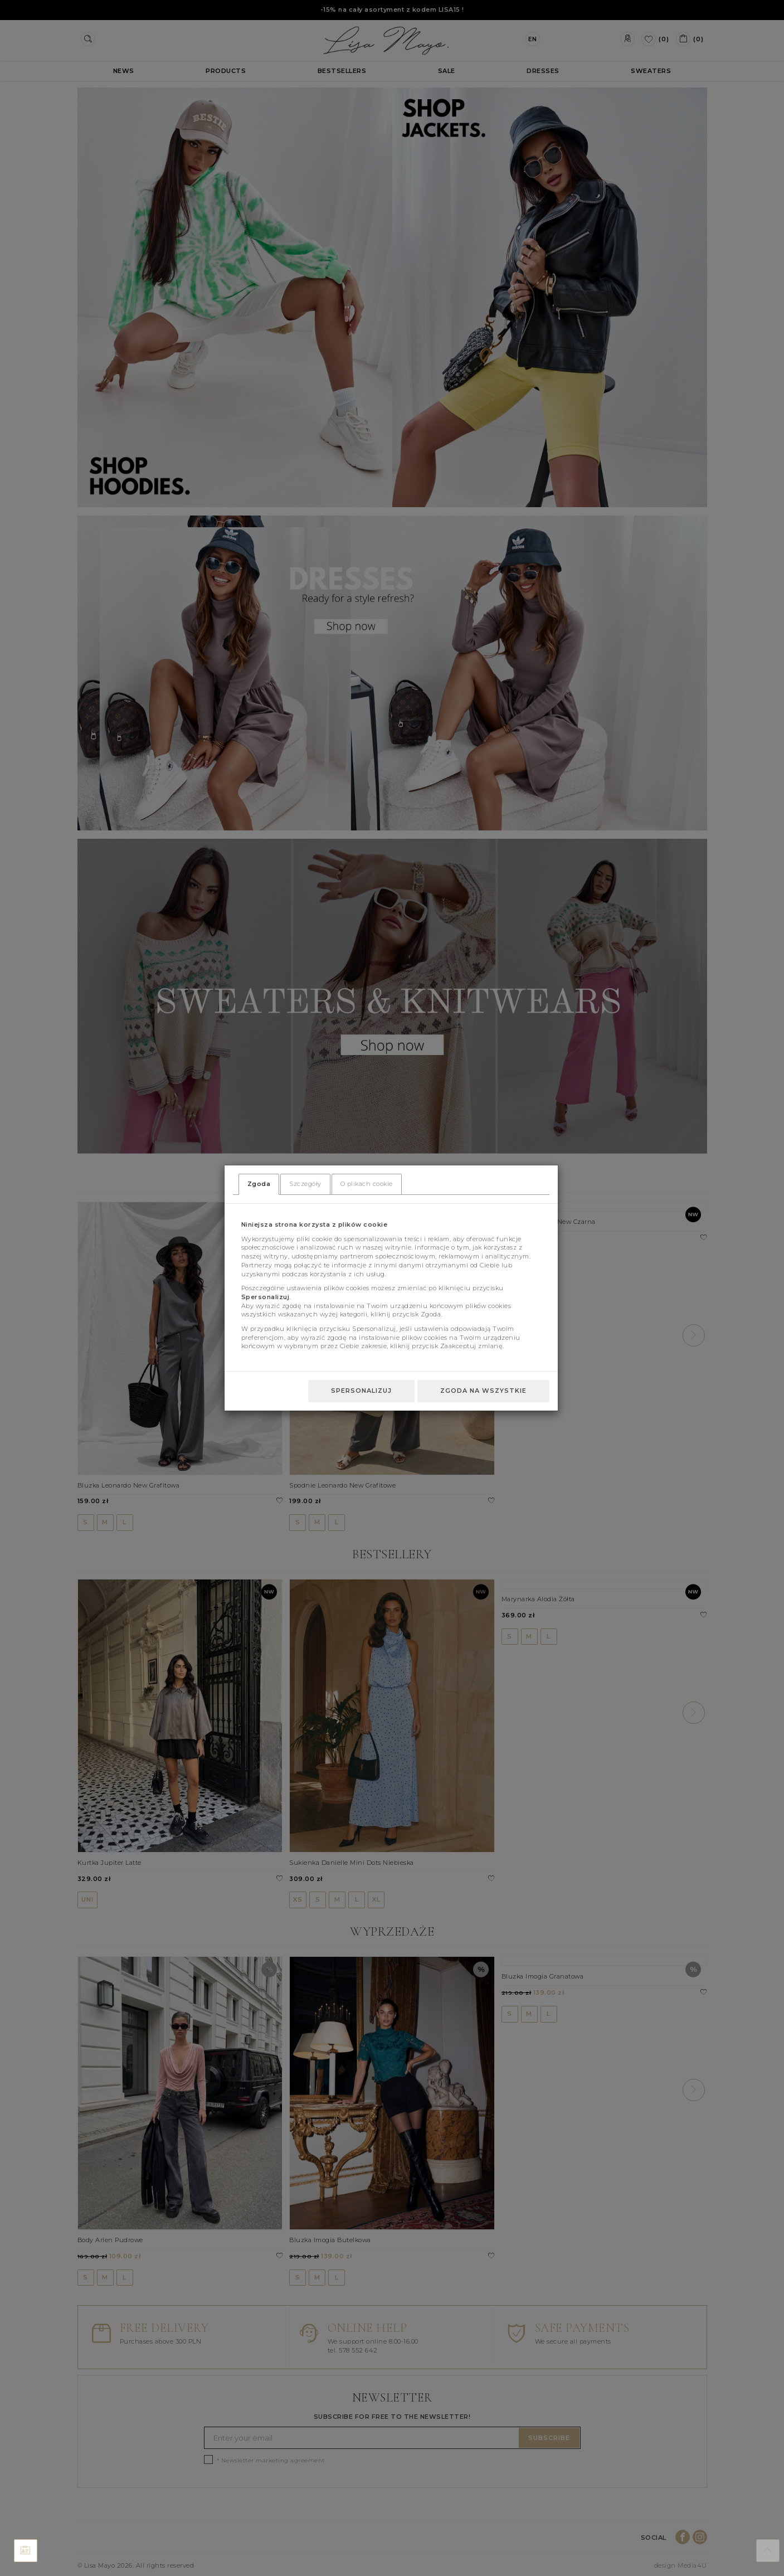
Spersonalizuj (361, 1390)
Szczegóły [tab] (305, 1184)
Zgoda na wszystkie (483, 1390)
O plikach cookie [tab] (366, 1184)
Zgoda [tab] (259, 1184)
